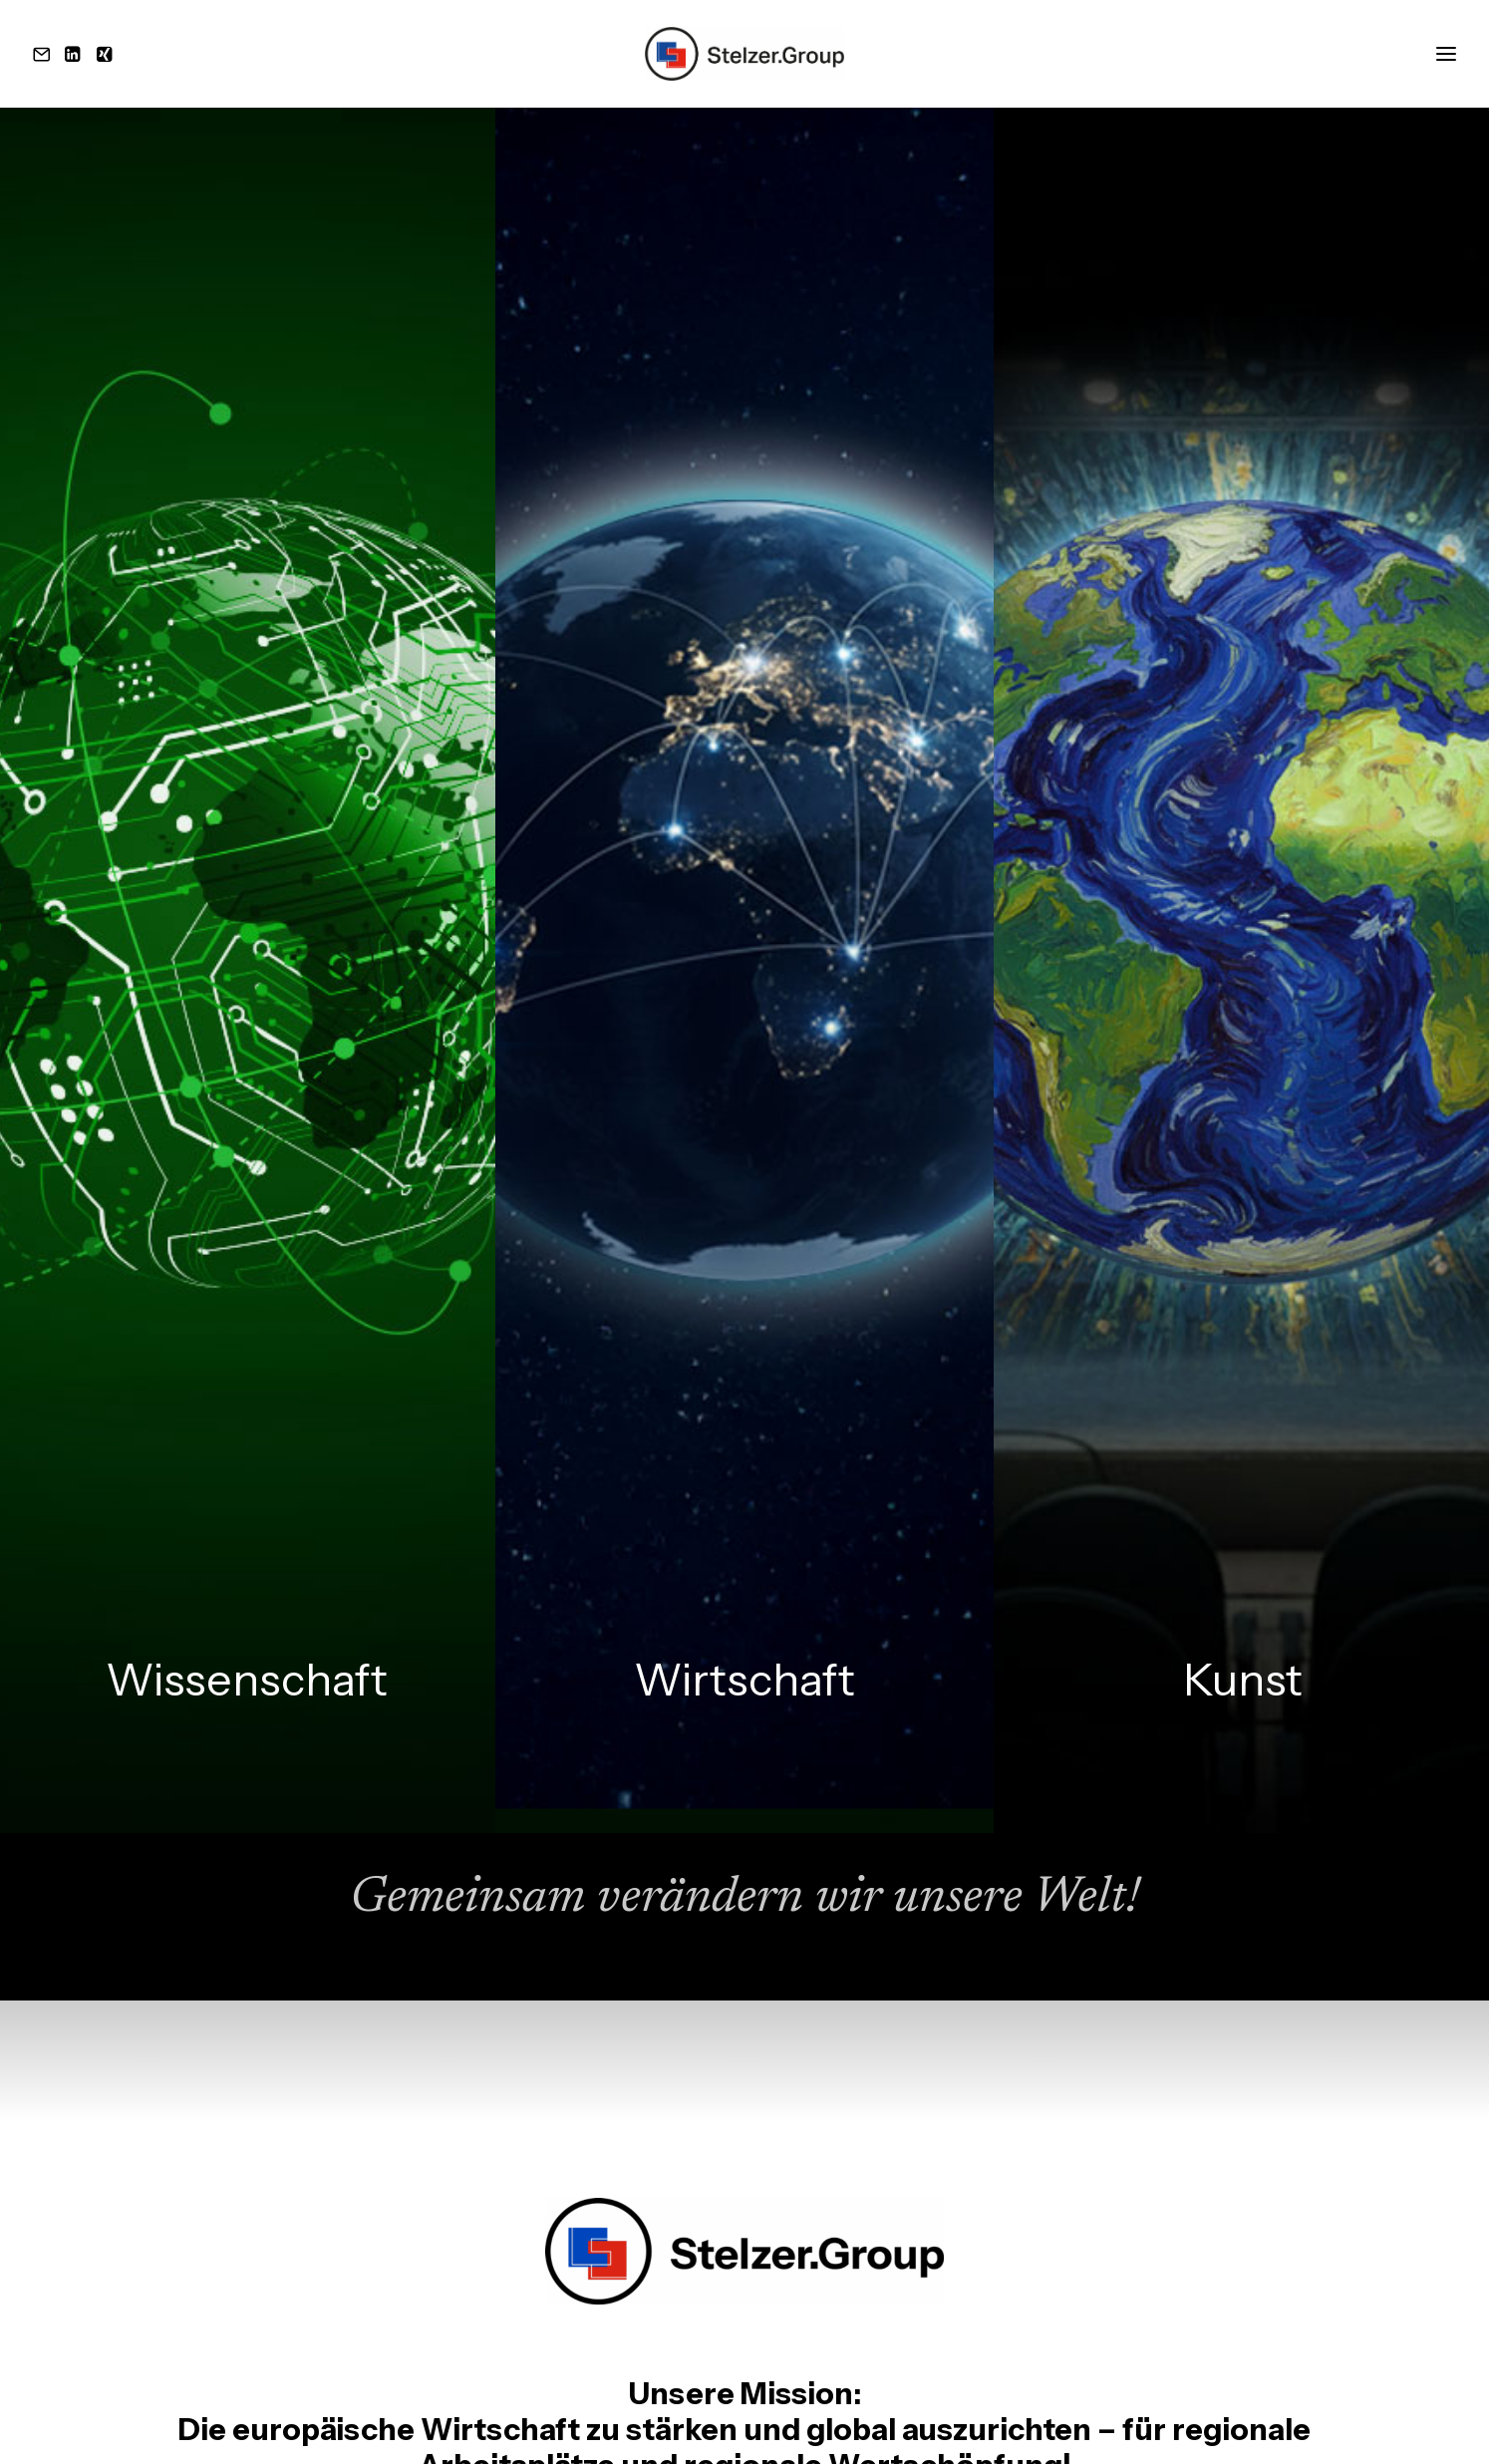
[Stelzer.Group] (745, 54)
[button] (45, 54)
